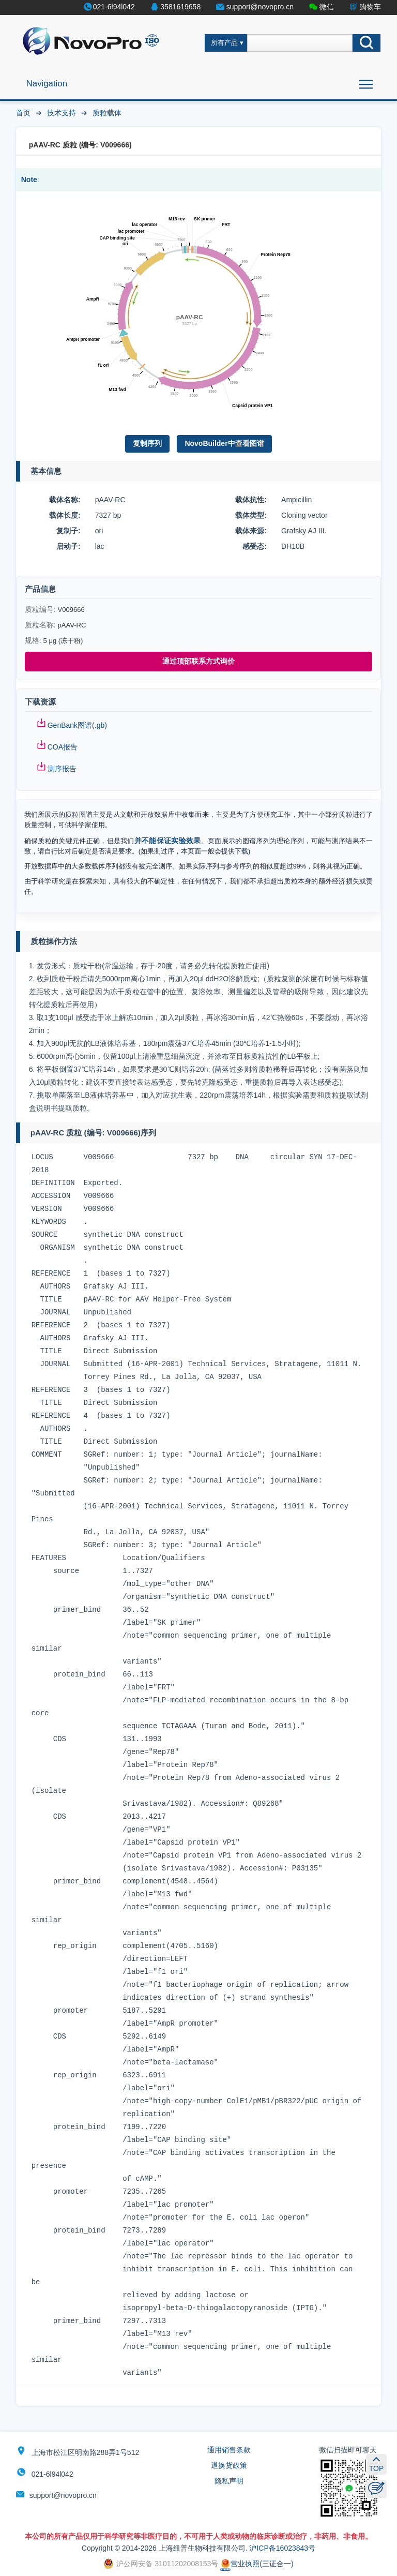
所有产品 (224, 43)
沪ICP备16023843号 (282, 2548)
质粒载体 (107, 113)
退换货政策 (229, 2465)
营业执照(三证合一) (256, 2563)
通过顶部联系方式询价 (198, 661)
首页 (23, 113)
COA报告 (63, 747)
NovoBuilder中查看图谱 (224, 443)
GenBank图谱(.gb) (77, 725)
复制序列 (147, 443)
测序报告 (62, 769)
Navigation (46, 83)
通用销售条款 (229, 2450)
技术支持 (61, 113)
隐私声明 (229, 2481)
